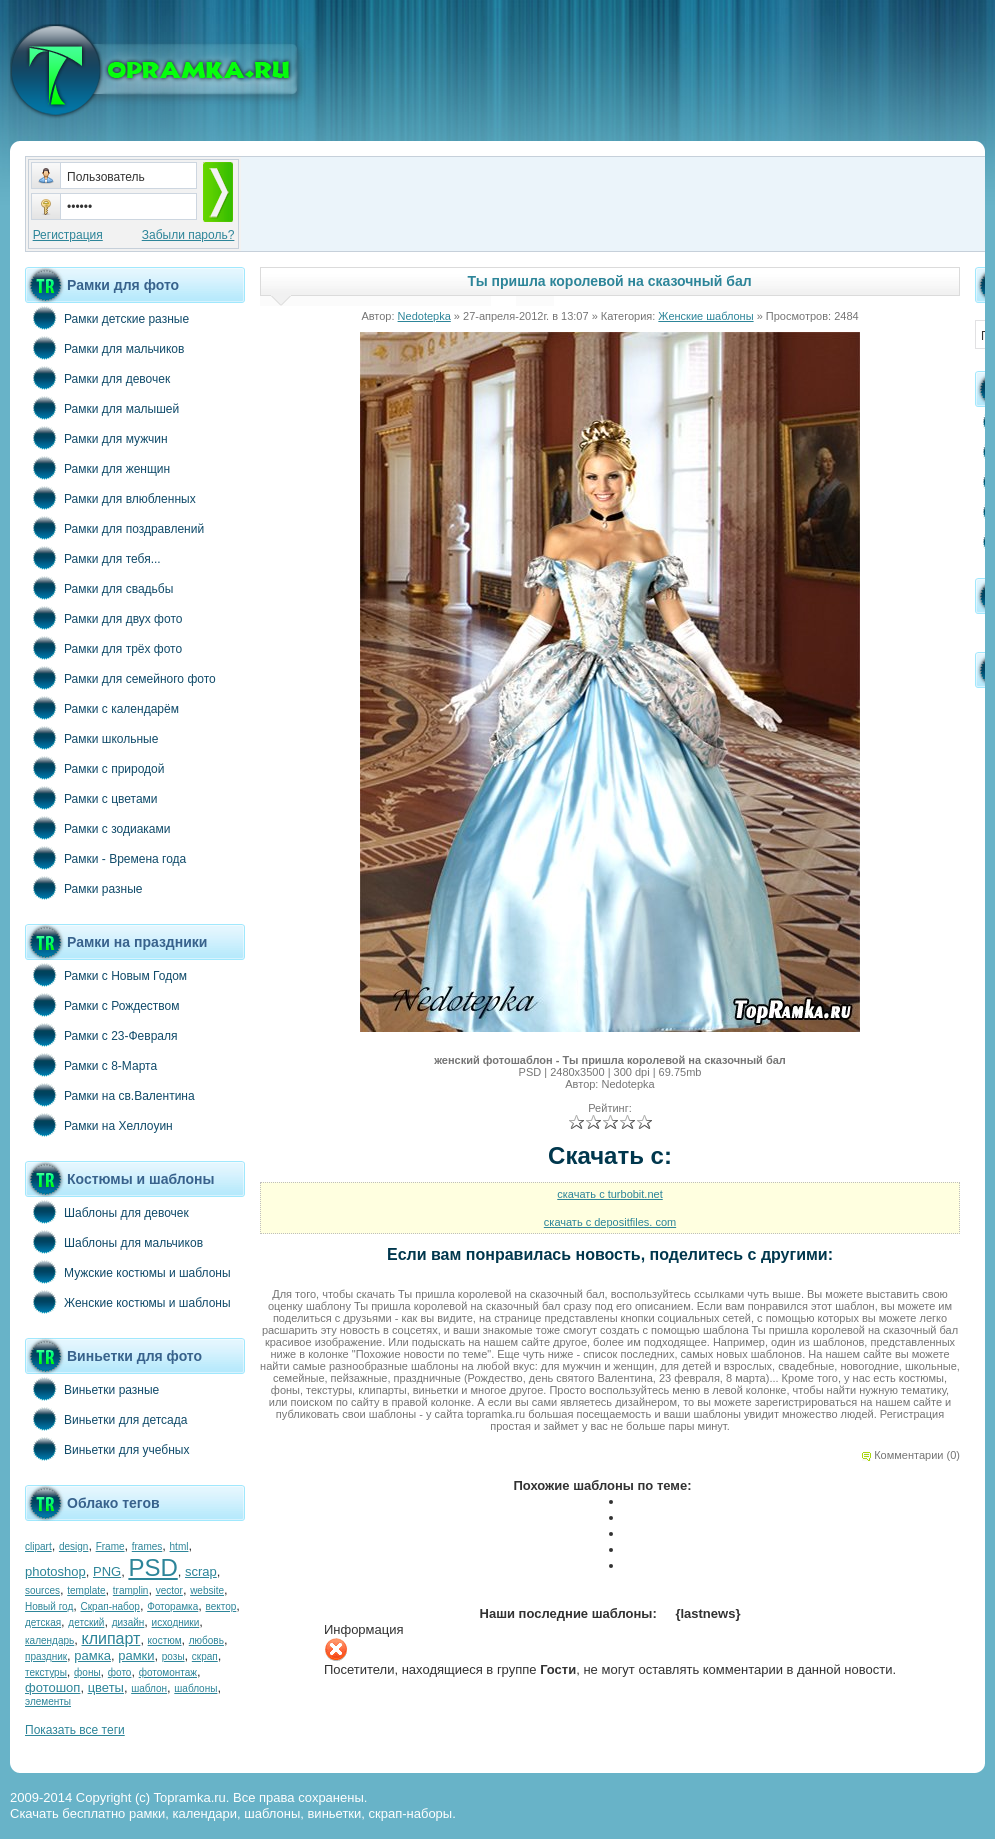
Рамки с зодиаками (97, 828)
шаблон (149, 1688)
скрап (205, 1656)
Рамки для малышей (102, 408)
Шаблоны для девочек (107, 1212)
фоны (87, 1672)
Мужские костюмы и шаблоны (128, 1272)
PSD (152, 1567)
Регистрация (68, 235)
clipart (38, 1546)
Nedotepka (424, 316)
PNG (107, 1571)
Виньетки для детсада (106, 1419)
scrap (201, 1571)
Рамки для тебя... (93, 558)
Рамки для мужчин (96, 438)
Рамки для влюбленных (110, 498)
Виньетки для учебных (107, 1449)
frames (147, 1546)
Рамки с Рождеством (102, 1005)
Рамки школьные (91, 738)
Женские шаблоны (705, 316)
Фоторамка (172, 1606)
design (73, 1546)
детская (43, 1622)
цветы (106, 1687)
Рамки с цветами (91, 798)
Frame (110, 1546)
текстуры (46, 1672)
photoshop (55, 1571)
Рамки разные (83, 888)
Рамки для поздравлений (114, 528)
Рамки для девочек (97, 378)
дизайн (128, 1622)
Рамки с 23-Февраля (101, 1035)
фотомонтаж (168, 1672)
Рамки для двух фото (103, 618)
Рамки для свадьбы (99, 588)
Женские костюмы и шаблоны (128, 1302)
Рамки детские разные (107, 318)
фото (120, 1672)
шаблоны (195, 1688)
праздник (46, 1656)
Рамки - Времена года (105, 858)
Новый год (49, 1606)
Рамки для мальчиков (104, 348)
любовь (206, 1640)
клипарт (110, 1638)
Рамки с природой (95, 768)
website (207, 1590)
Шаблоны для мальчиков (114, 1242)
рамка (92, 1655)
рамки (136, 1655)
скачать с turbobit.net (609, 1194)
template (86, 1590)
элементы (48, 1701)
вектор (221, 1606)
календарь (49, 1640)
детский (86, 1622)
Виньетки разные (92, 1389)
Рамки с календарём (102, 708)
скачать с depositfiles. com (610, 1222)
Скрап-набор (110, 1606)
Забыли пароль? (188, 235)
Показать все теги (75, 1730)
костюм (165, 1640)
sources (42, 1590)
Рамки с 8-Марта (91, 1065)
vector (169, 1590)
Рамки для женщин (97, 468)
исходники (176, 1622)
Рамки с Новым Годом (106, 975)
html (179, 1546)
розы (173, 1656)
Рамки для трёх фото (103, 648)
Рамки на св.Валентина (110, 1095)
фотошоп (52, 1687)
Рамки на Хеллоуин (99, 1125)
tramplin (131, 1590)
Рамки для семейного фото (120, 678)
